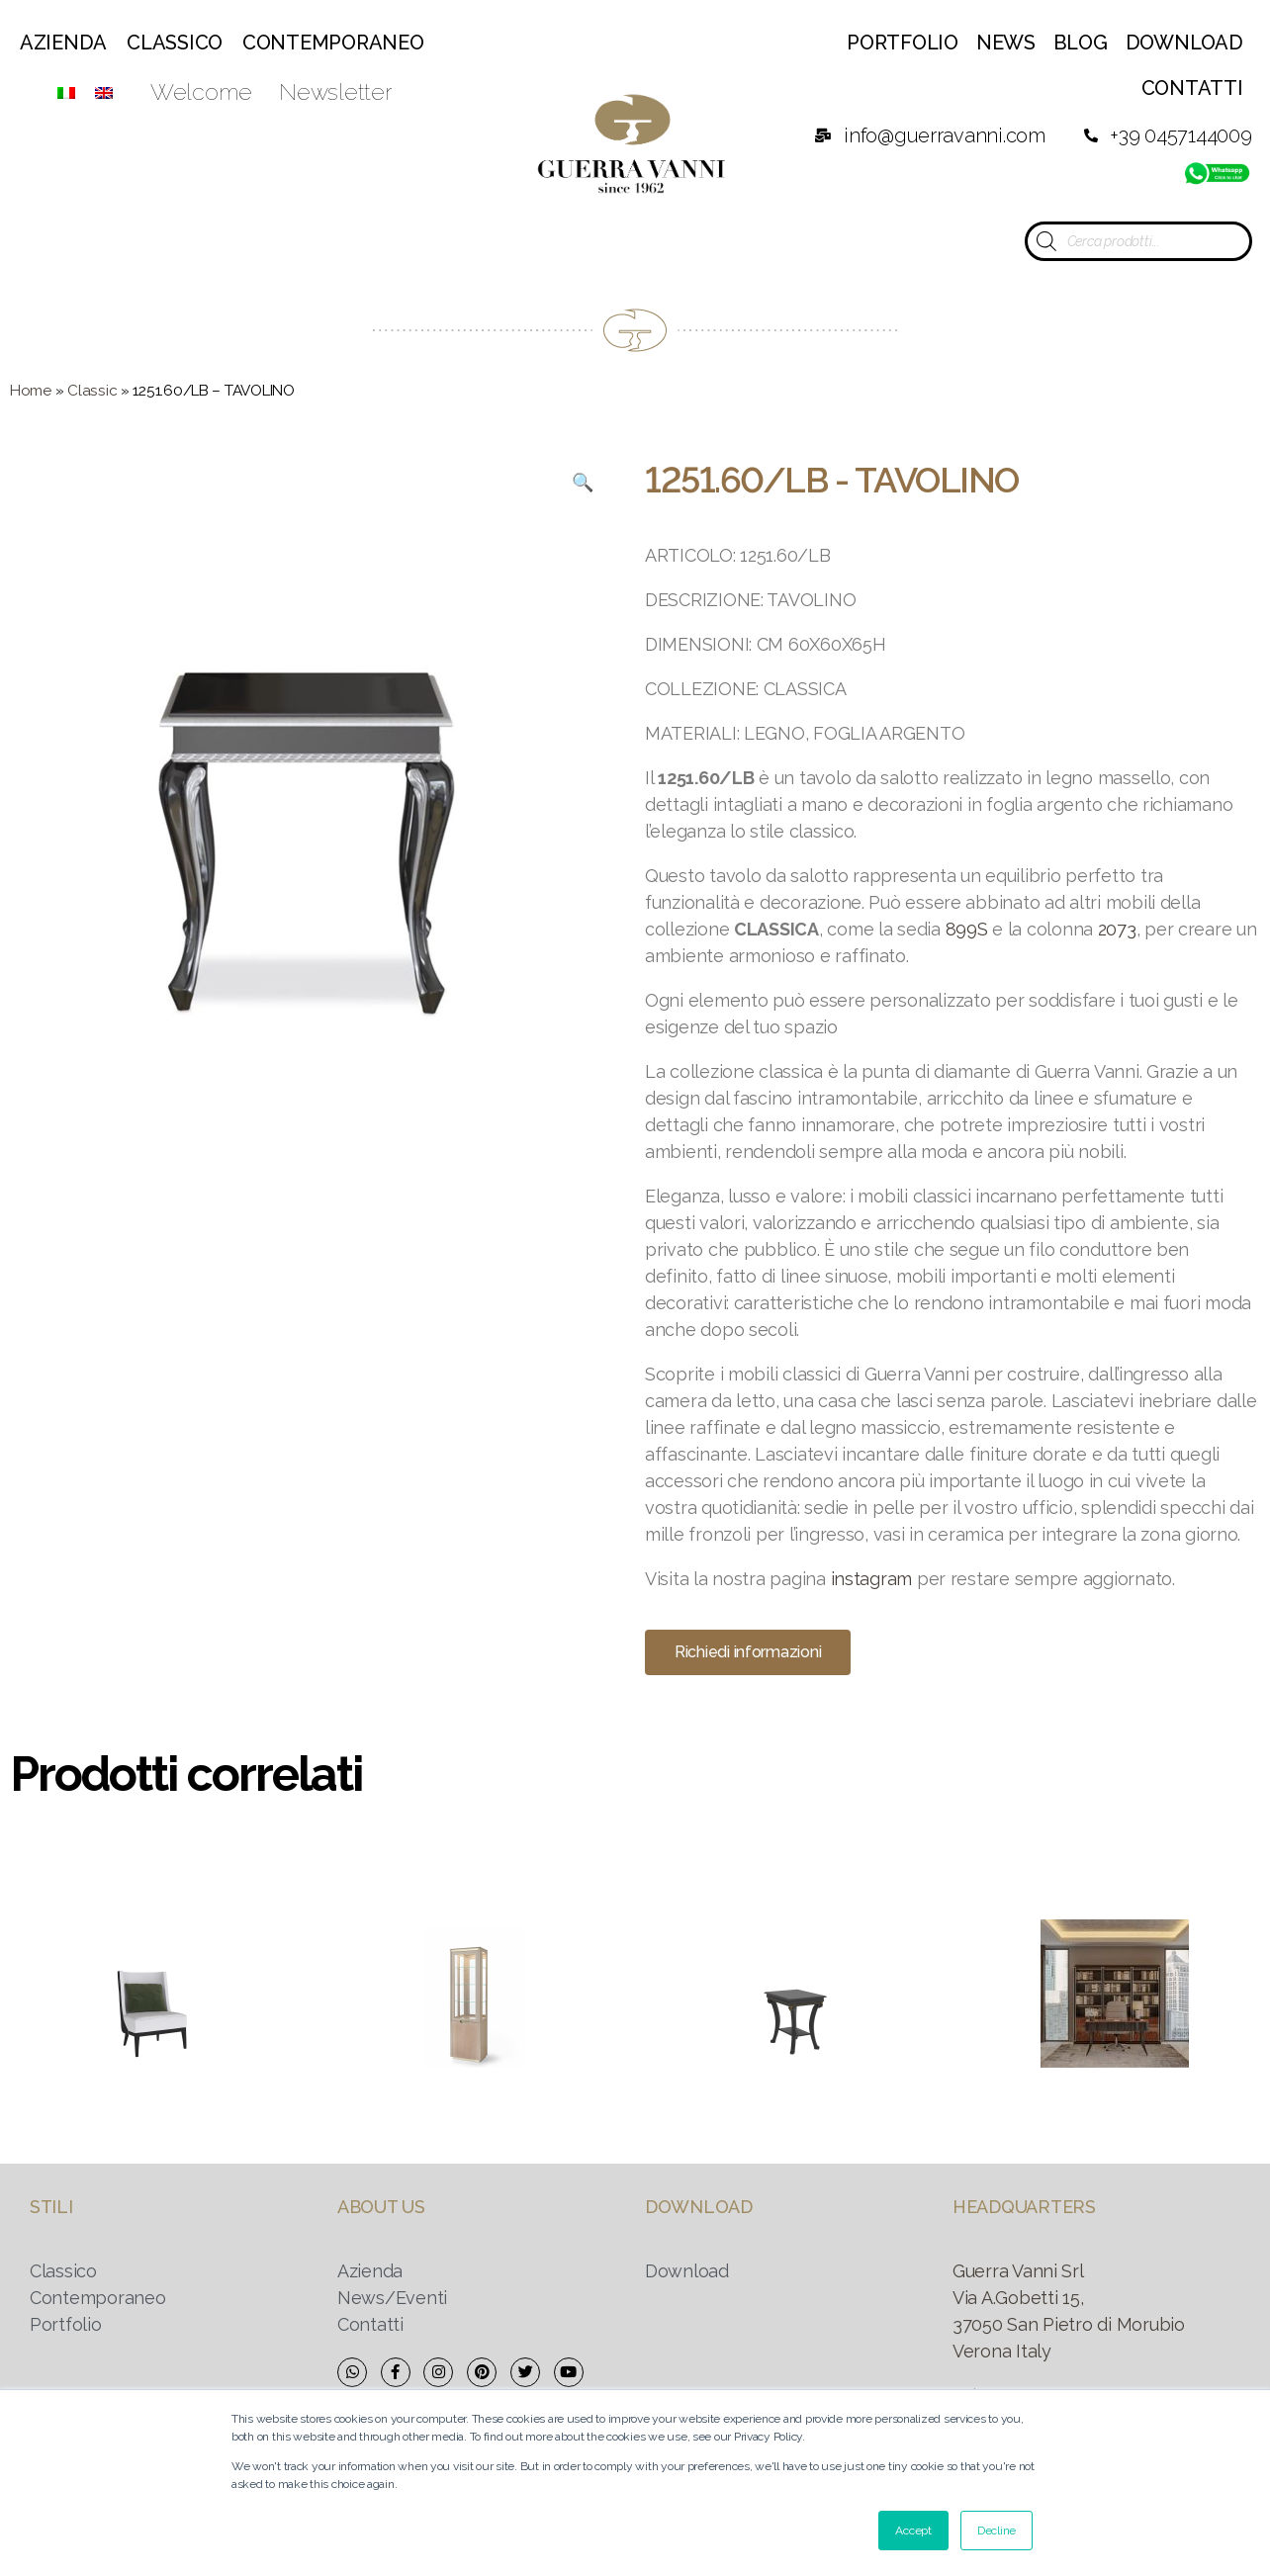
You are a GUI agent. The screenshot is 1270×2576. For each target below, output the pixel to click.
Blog (1080, 42)
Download (1184, 42)
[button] (748, 1652)
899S (967, 929)
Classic (92, 391)
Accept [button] (913, 2530)
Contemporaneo (333, 42)
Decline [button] (996, 2530)
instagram (872, 1578)
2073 (1117, 929)
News (1006, 42)
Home (30, 391)
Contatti (1192, 88)
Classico (175, 42)
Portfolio (902, 42)
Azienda (63, 42)
